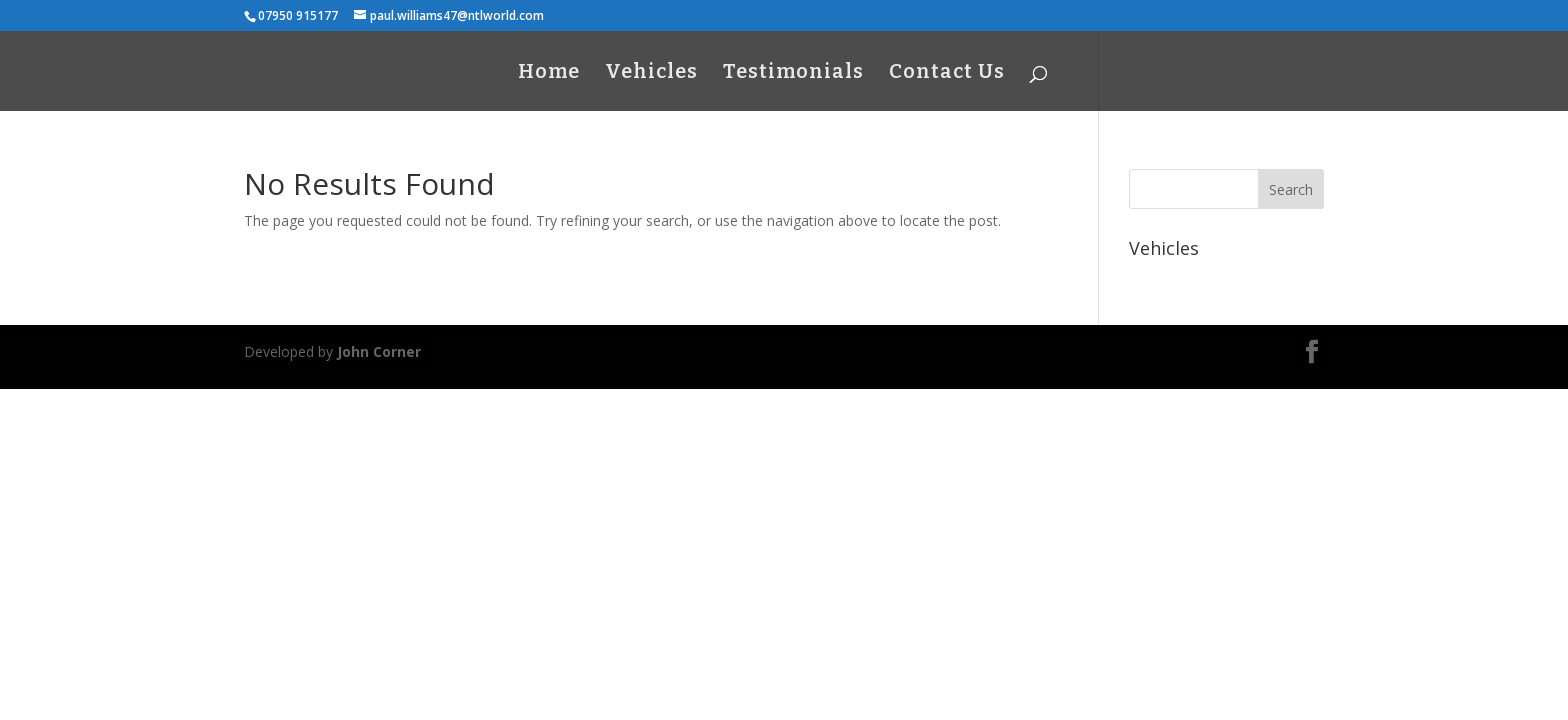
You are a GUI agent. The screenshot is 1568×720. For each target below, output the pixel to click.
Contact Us (947, 73)
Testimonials (793, 73)
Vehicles (651, 73)
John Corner (379, 351)
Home (549, 73)
